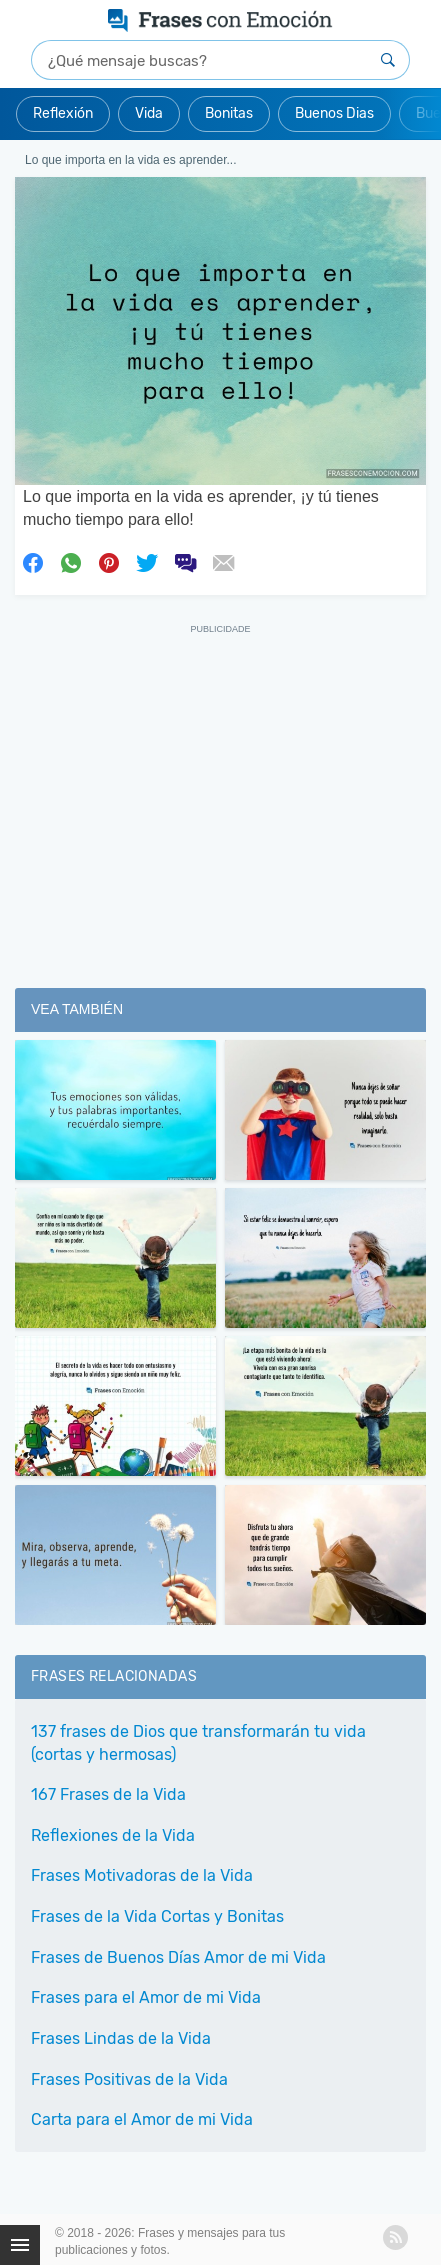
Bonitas (229, 113)
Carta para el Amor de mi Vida (142, 2119)
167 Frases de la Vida (108, 1794)
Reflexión (63, 113)
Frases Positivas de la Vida (129, 2079)
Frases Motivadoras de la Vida (142, 1875)
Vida (149, 113)
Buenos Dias (334, 113)
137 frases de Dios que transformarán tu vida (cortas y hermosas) (198, 1743)
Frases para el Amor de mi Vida (146, 1997)
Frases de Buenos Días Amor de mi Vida (178, 1957)
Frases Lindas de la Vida (121, 2038)
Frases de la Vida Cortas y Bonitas (157, 1916)
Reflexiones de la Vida (113, 1835)
